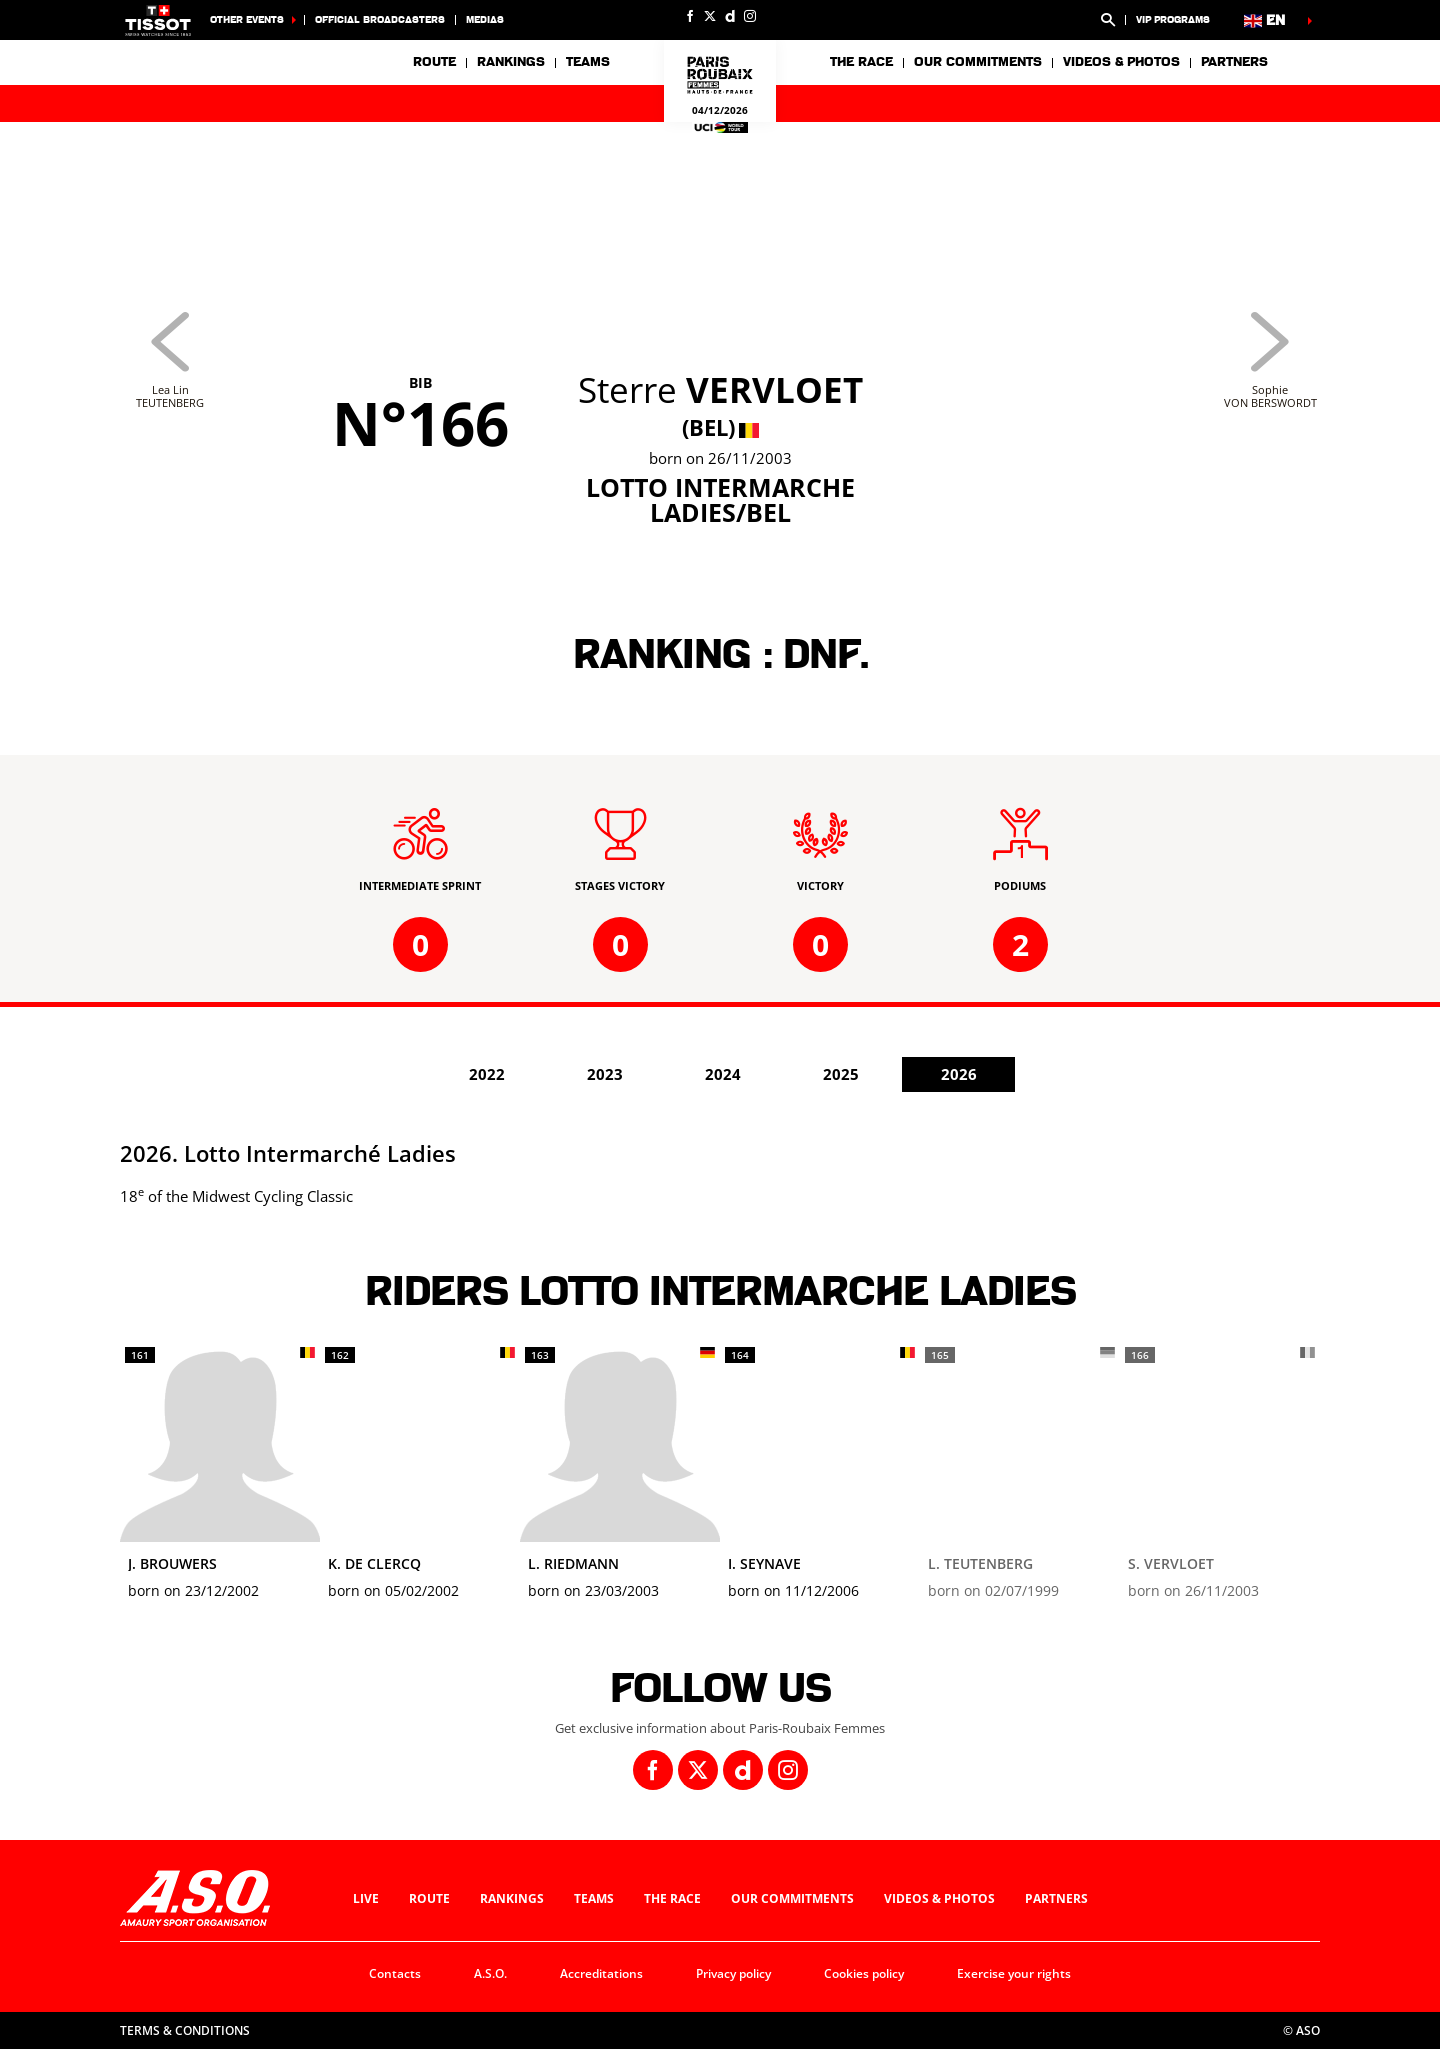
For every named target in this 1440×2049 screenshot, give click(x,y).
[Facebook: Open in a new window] (690, 16)
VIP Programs (1173, 19)
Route (434, 62)
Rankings (511, 62)
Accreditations (601, 1973)
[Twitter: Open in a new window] (710, 16)
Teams (594, 1898)
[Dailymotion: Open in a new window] (730, 16)
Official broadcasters (380, 19)
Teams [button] (588, 62)
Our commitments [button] (978, 62)
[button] (1108, 20)
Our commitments (792, 1898)
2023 (605, 1074)
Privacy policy (733, 1973)
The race (672, 1898)
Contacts (395, 1973)
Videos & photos (1121, 62)
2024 (723, 1074)
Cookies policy (864, 1973)
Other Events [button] (247, 19)
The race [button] (861, 62)
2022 (487, 1074)
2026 (959, 1074)
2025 (841, 1074)
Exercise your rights (1014, 1973)
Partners (1234, 62)
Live (366, 1898)
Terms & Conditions (185, 2030)
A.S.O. (490, 1973)
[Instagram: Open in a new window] (750, 16)
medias (485, 19)
